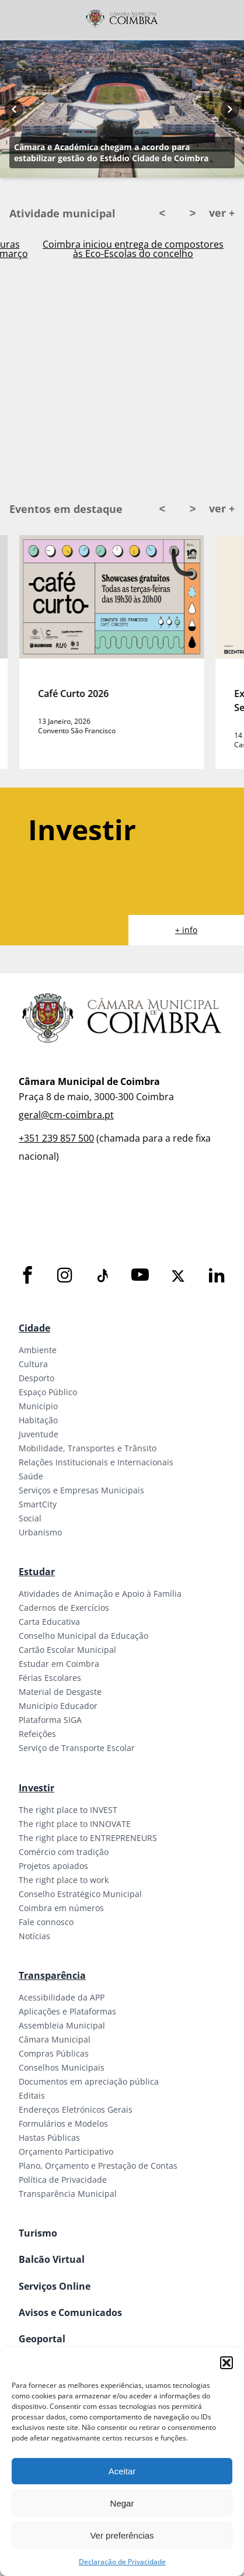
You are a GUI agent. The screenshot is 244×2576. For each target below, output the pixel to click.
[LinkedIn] (216, 1276)
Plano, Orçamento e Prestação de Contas (98, 2165)
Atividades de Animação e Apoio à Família (100, 1593)
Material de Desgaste (60, 1691)
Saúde (31, 1476)
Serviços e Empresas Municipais (81, 1490)
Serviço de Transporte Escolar (77, 1747)
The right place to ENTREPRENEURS (88, 1837)
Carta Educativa (49, 1621)
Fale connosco (46, 1921)
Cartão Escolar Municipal (67, 1649)
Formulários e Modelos (63, 2123)
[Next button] (230, 109)
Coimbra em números (61, 1907)
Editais (32, 2095)
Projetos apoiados (53, 1865)
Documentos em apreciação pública (89, 2081)
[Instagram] (64, 1276)
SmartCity (38, 1504)
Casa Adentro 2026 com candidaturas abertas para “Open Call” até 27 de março (133, 249)
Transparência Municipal (68, 2193)
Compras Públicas (54, 2053)
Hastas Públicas (49, 2137)
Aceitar (122, 2471)
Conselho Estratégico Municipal (80, 1893)
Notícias (34, 1935)
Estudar (37, 1571)
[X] (178, 1276)
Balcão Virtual (52, 2259)
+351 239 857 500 (56, 1138)
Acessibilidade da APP (61, 1997)
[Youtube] (140, 1276)
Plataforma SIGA (50, 1719)
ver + (222, 213)
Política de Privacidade (63, 2179)
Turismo (38, 2233)
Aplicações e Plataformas (67, 2011)
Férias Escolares (50, 1677)
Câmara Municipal (54, 2039)
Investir (36, 1787)
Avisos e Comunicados (70, 2312)
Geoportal (42, 2338)
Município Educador (58, 1705)
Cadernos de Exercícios (64, 1607)
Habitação (38, 1420)
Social (30, 1518)
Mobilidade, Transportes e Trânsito (87, 1448)
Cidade (34, 1328)
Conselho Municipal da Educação (83, 1635)
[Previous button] (14, 109)
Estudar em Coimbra (59, 1663)
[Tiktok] (101, 1276)
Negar (122, 2503)
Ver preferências (122, 2535)
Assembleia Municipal (62, 2025)
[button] (226, 2363)
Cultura (33, 1364)
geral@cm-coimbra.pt (66, 1114)
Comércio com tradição (64, 1851)
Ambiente (38, 1349)
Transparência (52, 1975)
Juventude (38, 1434)
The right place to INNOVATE (75, 1823)
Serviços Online (54, 2286)
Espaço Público (48, 1392)
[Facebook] (27, 1276)
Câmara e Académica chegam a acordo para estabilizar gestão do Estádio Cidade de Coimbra (111, 152)
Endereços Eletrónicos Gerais (76, 2109)
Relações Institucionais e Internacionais (96, 1462)
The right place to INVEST (68, 1809)
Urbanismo (40, 1532)
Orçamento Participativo (66, 2151)
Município (38, 1406)
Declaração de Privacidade (122, 2562)
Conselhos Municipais (61, 2067)
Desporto (36, 1378)
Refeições (37, 1733)
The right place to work (64, 1879)
